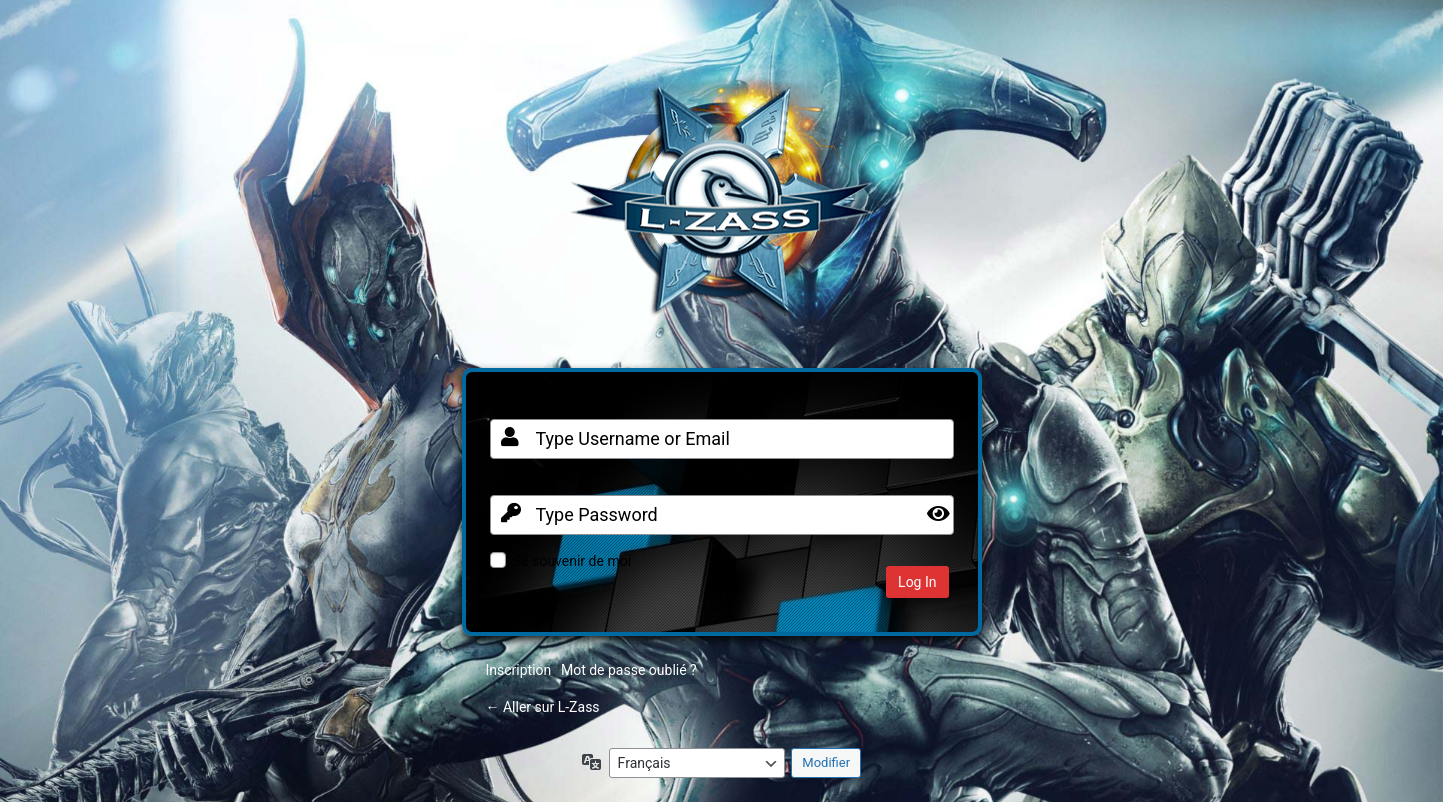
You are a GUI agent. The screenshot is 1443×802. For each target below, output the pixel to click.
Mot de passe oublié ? (629, 670)
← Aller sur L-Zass (543, 707)
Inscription (519, 670)
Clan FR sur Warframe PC (722, 210)
